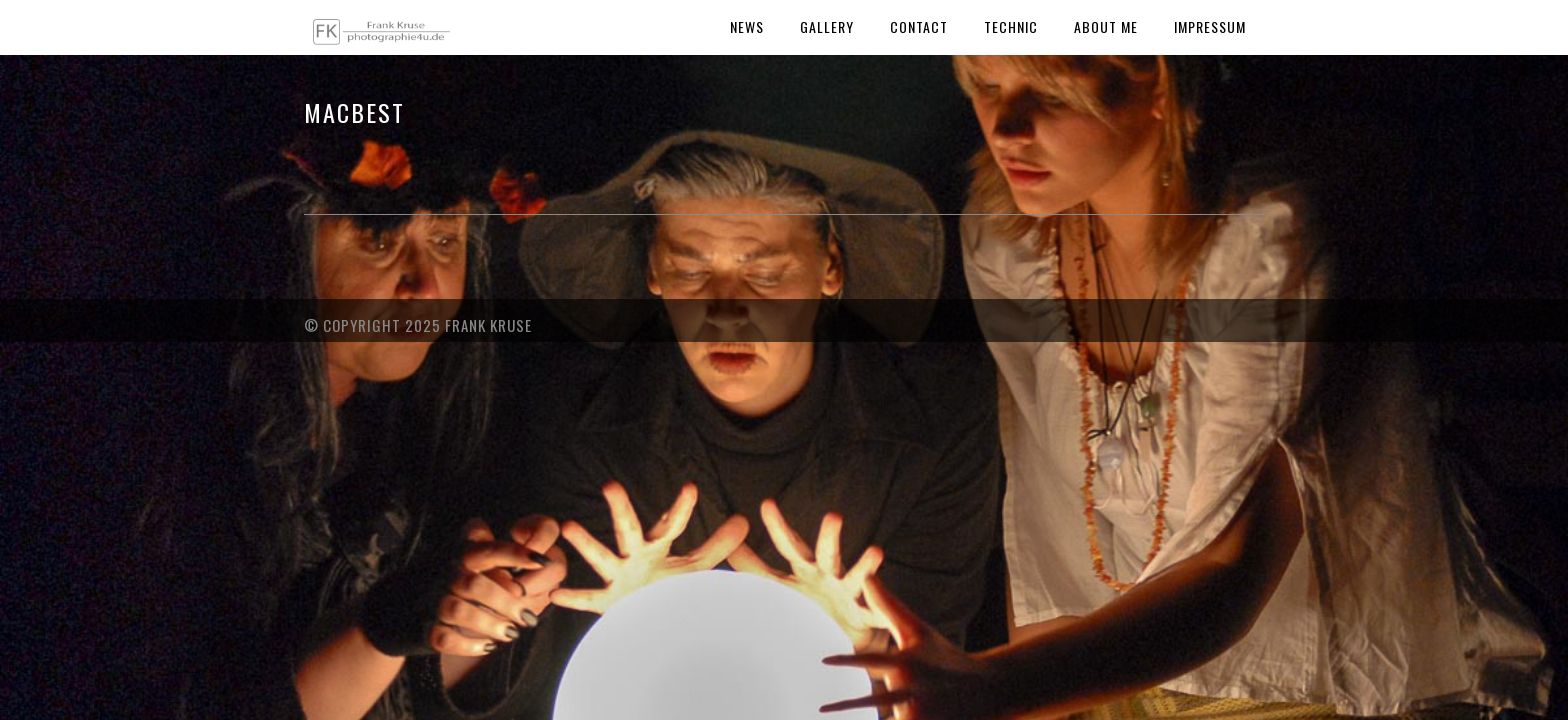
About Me (1106, 26)
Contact (919, 26)
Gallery (827, 26)
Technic (1011, 26)
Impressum (1210, 26)
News (747, 26)
